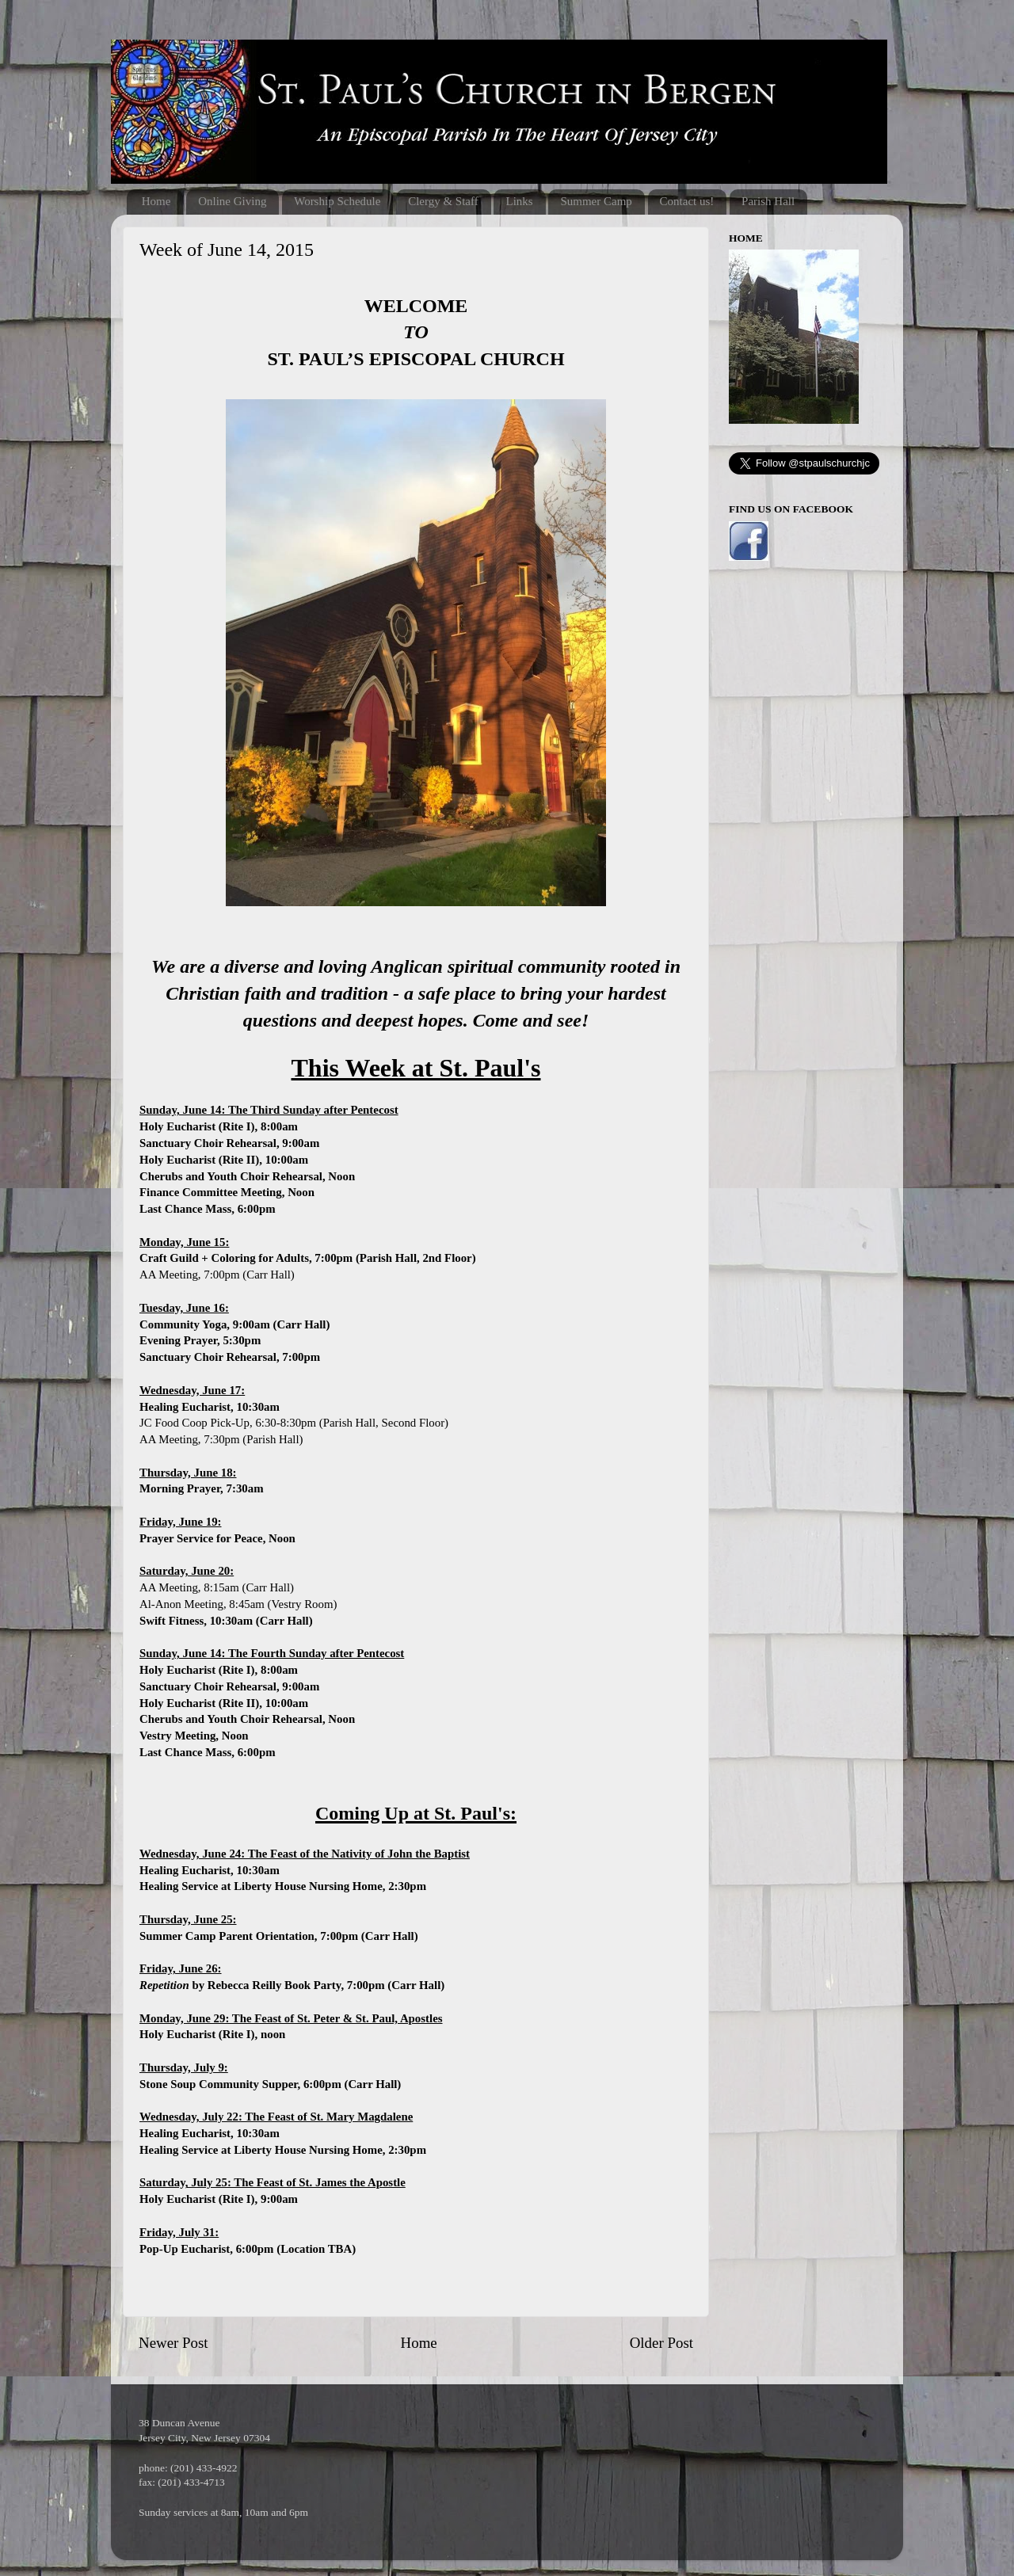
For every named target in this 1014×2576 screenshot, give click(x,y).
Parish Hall (768, 201)
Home (156, 201)
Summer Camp (595, 201)
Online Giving (232, 201)
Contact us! (687, 201)
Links (518, 201)
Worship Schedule (337, 201)
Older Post (661, 2342)
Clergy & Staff (443, 201)
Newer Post (173, 2342)
